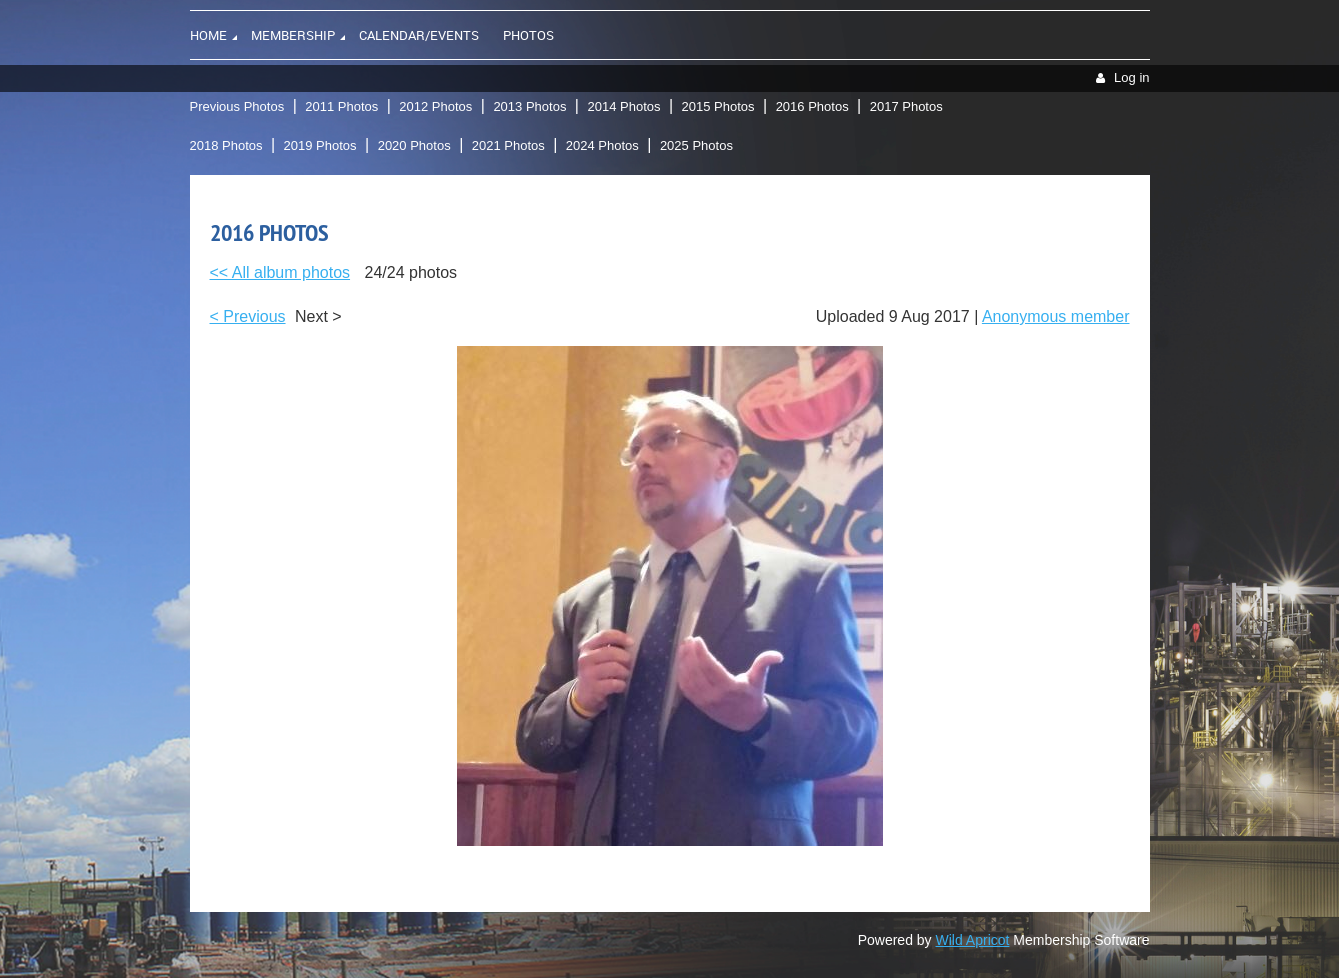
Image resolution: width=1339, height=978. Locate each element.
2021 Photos (508, 145)
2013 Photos (529, 106)
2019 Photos (320, 145)
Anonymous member (1056, 316)
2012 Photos (435, 106)
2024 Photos (602, 145)
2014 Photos (623, 106)
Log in (1131, 77)
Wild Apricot (973, 940)
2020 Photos (414, 145)
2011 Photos (341, 106)
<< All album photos (280, 272)
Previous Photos (237, 106)
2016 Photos (812, 106)
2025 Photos (696, 145)
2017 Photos (906, 106)
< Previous (248, 316)
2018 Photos (226, 145)
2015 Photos (718, 106)
